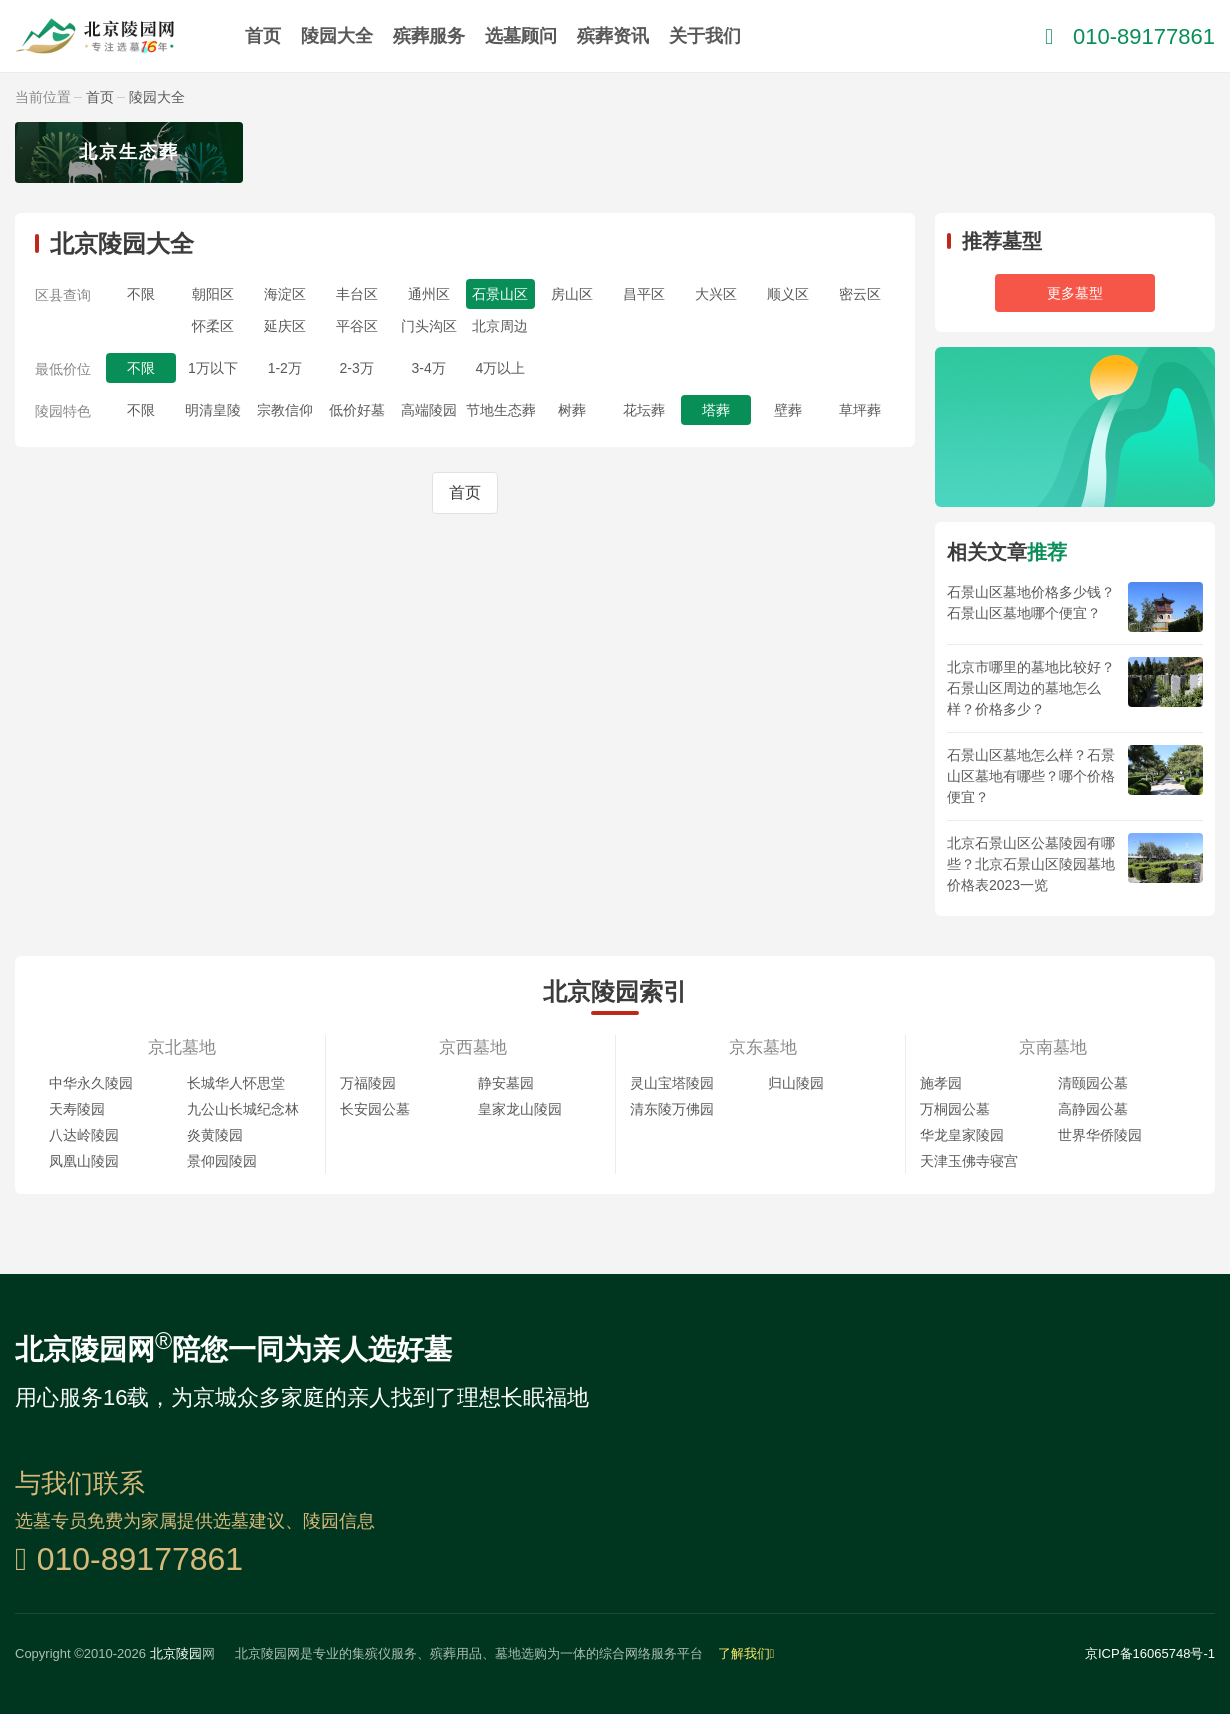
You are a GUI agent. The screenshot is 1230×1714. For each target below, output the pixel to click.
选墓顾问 (521, 36)
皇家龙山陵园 (520, 1109)
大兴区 (716, 294)
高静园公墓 (1093, 1109)
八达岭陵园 (84, 1135)
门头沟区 (429, 326)
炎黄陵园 (215, 1135)
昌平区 (644, 294)
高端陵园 (429, 410)
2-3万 (357, 368)
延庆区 (285, 326)
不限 (141, 294)
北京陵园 (176, 1653)
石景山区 (500, 294)
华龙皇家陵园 (962, 1135)
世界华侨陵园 (1100, 1135)
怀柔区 (213, 326)
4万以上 (501, 368)
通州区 (429, 294)
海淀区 (285, 294)
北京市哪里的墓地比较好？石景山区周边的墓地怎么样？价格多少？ (1031, 688)
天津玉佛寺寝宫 (969, 1161)
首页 (263, 36)
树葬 (572, 410)
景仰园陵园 (222, 1161)
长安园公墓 (375, 1109)
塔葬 (716, 410)
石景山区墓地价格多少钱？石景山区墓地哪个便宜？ (1031, 602)
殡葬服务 (429, 36)
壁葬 (788, 410)
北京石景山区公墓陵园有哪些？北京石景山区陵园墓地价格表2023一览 (1031, 864)
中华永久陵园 (91, 1083)
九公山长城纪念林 (243, 1109)
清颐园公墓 (1093, 1083)
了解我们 (746, 1653)
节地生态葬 (501, 410)
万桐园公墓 (955, 1109)
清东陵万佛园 (672, 1109)
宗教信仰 (285, 410)
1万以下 (213, 368)
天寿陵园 (77, 1109)
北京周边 (500, 326)
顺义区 (788, 294)
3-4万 (428, 368)
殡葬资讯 (613, 36)
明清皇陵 (213, 410)
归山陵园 (796, 1083)
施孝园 (941, 1083)
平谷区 (357, 326)
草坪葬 (860, 410)
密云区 (860, 294)
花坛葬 (644, 410)
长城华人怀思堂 (236, 1083)
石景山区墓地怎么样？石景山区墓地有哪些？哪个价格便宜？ (1031, 776)
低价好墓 (357, 410)
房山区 (572, 294)
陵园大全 (337, 36)
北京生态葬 (129, 152)
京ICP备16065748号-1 (1150, 1653)
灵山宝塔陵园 (672, 1083)
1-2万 (285, 368)
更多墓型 (1075, 293)
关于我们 (705, 36)
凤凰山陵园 (84, 1161)
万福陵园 (368, 1083)
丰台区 (357, 294)
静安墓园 (506, 1083)
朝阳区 (213, 294)
